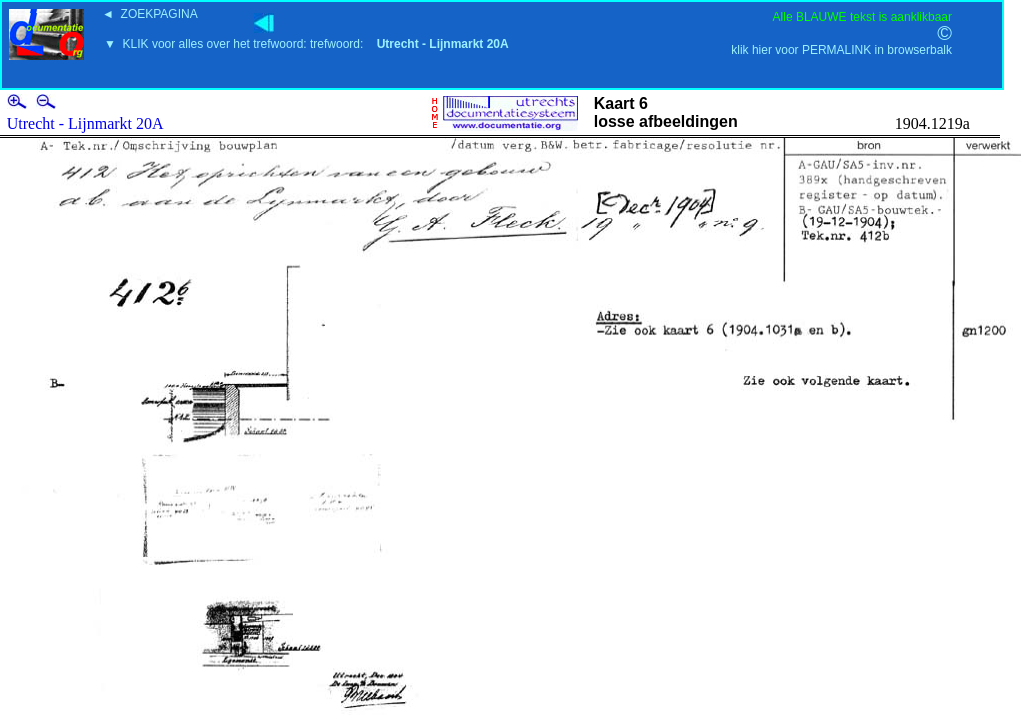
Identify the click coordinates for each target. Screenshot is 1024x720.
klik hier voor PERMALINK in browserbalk (841, 50)
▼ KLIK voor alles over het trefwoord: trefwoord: (306, 44)
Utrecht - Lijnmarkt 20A (85, 123)
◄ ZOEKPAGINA (150, 14)
